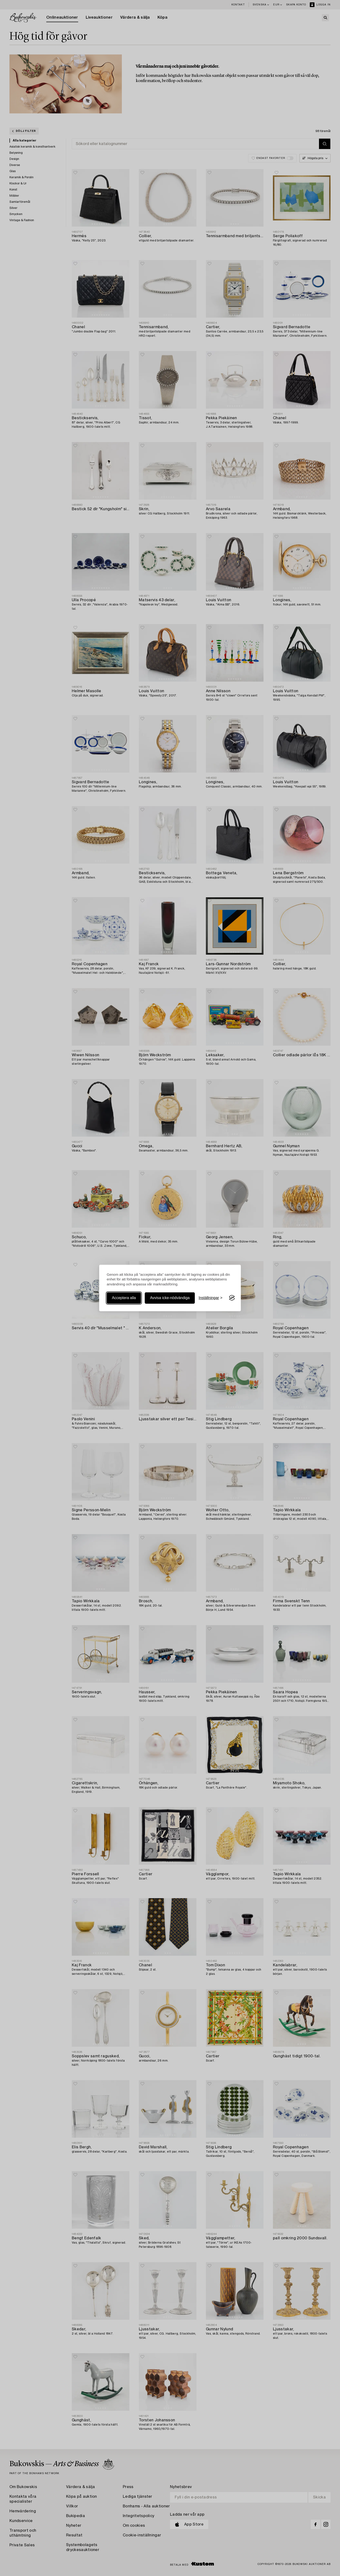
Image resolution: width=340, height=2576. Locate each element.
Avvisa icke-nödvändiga (170, 1298)
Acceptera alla (124, 1298)
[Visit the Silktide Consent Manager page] (232, 1298)
